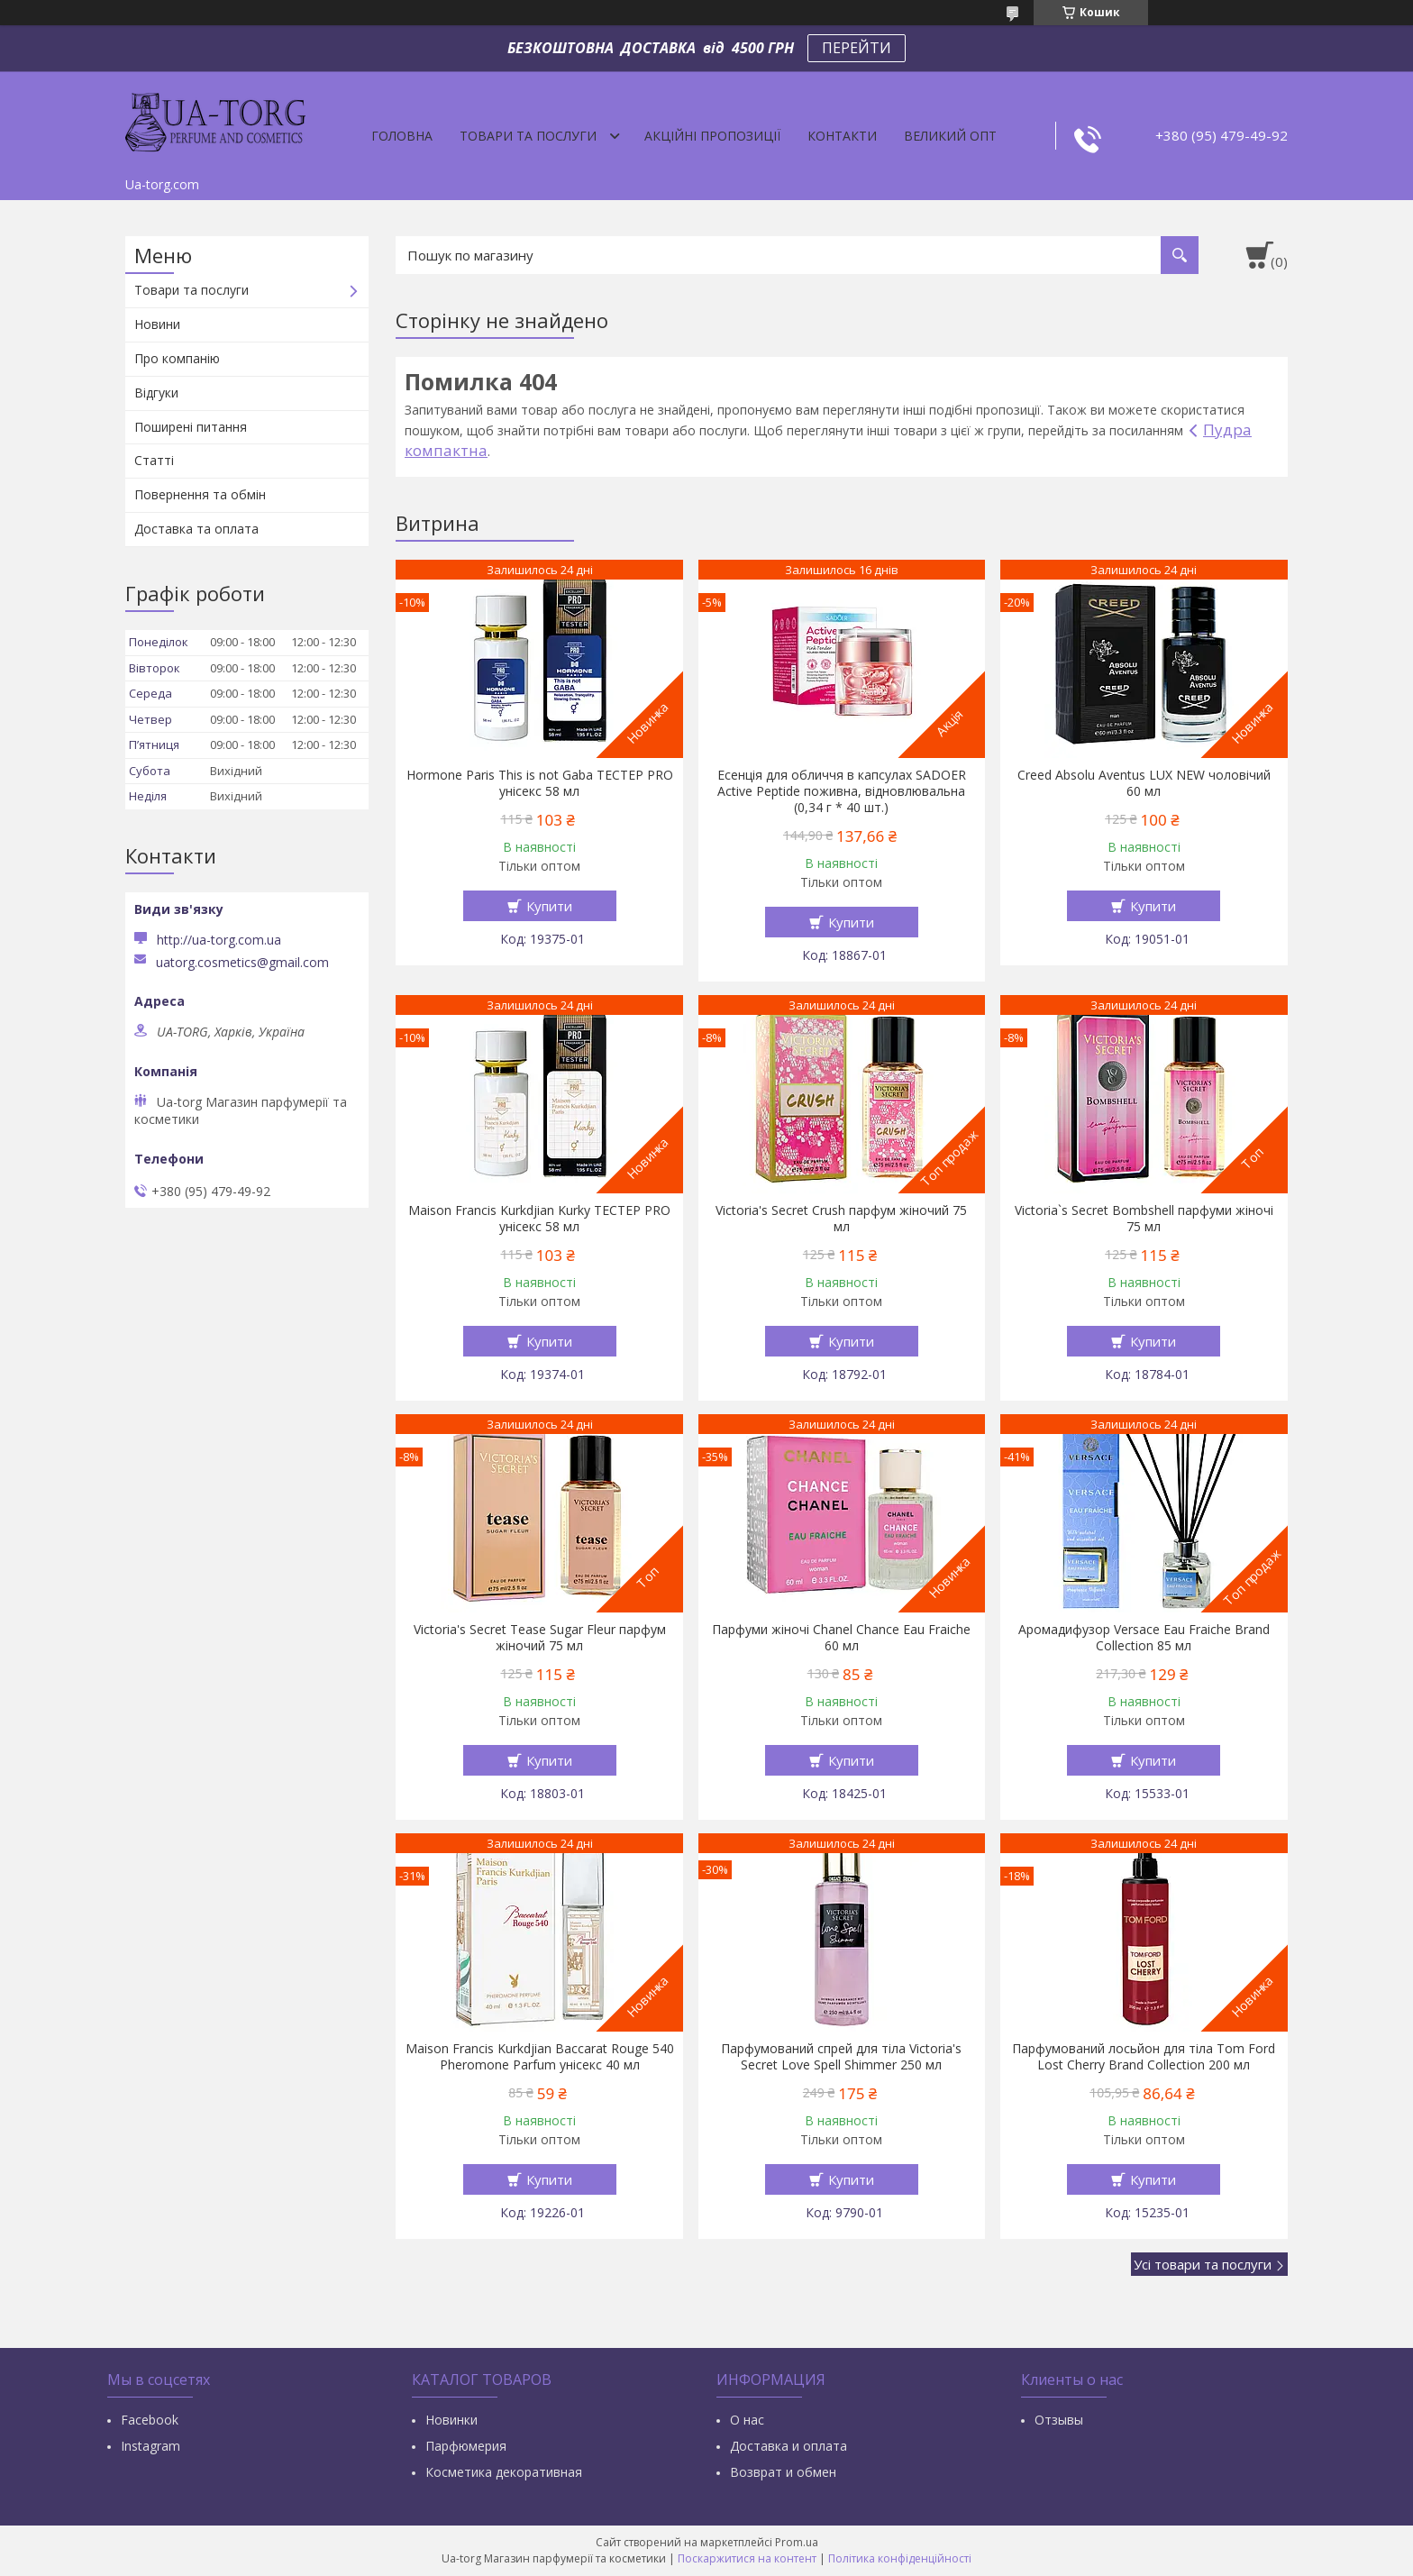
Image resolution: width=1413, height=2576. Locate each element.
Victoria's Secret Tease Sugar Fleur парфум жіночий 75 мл (540, 1637)
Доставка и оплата (788, 2445)
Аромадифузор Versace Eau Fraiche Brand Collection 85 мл (1144, 1637)
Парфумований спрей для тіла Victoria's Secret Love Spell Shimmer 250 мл (841, 2057)
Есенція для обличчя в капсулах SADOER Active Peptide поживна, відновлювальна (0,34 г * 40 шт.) (841, 791)
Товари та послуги (528, 135)
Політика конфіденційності (899, 2558)
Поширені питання (190, 426)
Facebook (149, 2419)
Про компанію (177, 358)
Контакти (842, 135)
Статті (154, 460)
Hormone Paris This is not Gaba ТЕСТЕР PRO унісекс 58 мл (539, 783)
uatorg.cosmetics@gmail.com (242, 963)
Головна (402, 135)
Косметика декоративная (503, 2471)
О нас (747, 2419)
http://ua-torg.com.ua (219, 939)
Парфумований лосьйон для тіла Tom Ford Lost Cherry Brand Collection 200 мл (1143, 2057)
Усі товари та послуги (1203, 2264)
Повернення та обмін (200, 494)
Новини (157, 324)
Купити (549, 906)
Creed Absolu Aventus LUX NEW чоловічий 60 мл (1144, 783)
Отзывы (1059, 2419)
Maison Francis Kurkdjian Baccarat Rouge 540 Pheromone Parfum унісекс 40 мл (540, 2057)
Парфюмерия (465, 2445)
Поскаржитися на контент (747, 2558)
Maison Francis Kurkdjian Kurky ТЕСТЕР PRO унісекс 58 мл (539, 1218)
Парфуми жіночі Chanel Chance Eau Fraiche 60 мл (841, 1637)
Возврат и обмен (783, 2471)
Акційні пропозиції (712, 135)
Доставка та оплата (196, 528)
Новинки (451, 2419)
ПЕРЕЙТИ (856, 48)
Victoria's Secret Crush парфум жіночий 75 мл (841, 1218)
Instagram (150, 2445)
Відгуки (156, 392)
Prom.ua (796, 2542)
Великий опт (950, 135)
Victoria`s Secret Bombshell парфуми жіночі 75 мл (1144, 1218)
